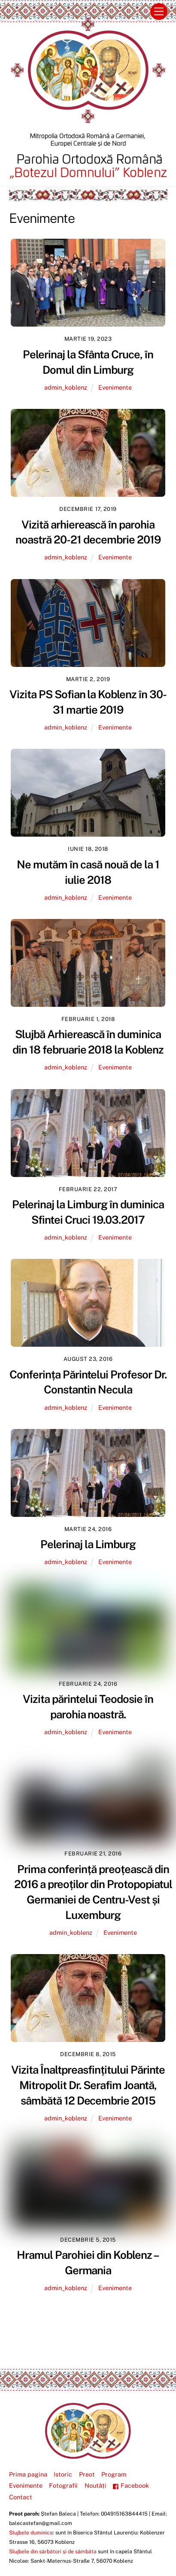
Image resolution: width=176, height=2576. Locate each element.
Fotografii (63, 2485)
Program (113, 2474)
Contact (20, 2497)
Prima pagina (28, 2474)
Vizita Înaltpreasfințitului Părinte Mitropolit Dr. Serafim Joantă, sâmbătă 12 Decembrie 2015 (87, 2085)
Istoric (63, 2474)
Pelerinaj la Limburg (88, 1544)
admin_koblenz (65, 387)
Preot (87, 2474)
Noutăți (95, 2485)
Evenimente (115, 387)
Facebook (131, 2485)
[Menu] (158, 11)
